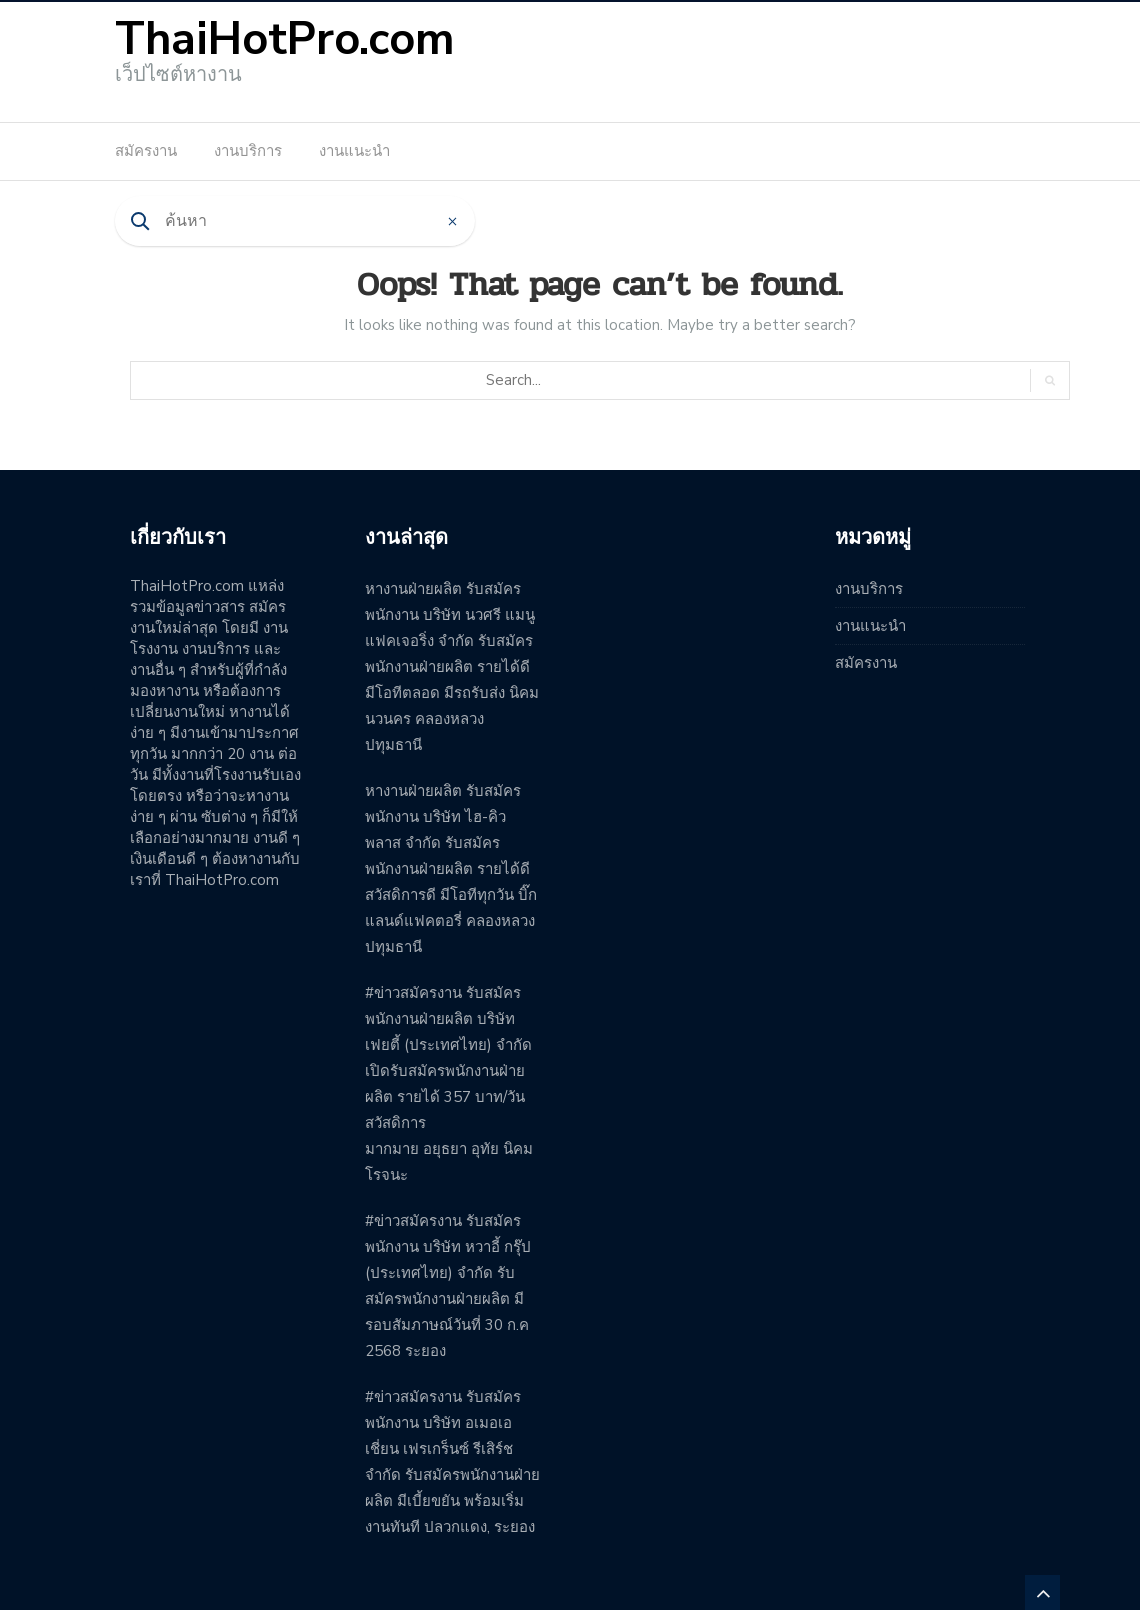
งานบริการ (248, 151)
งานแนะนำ (354, 151)
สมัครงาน (146, 151)
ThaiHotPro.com (285, 39)
